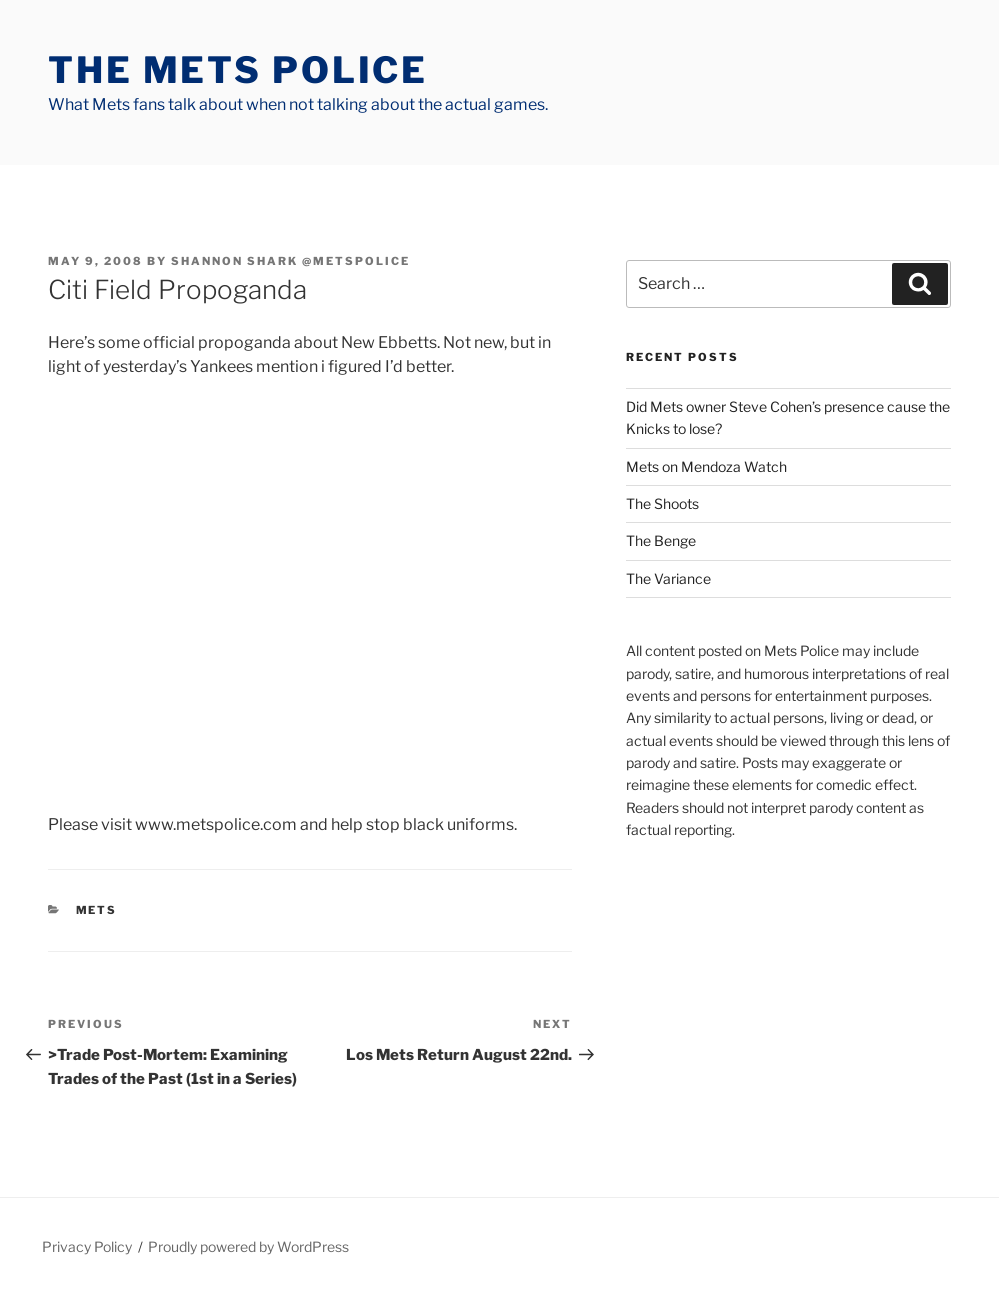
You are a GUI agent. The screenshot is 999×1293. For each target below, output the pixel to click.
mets (97, 910)
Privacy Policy (87, 1246)
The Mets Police (238, 70)
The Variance (668, 578)
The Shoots (662, 503)
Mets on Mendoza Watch (706, 466)
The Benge (661, 540)
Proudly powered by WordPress (248, 1246)
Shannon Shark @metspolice (290, 261)
